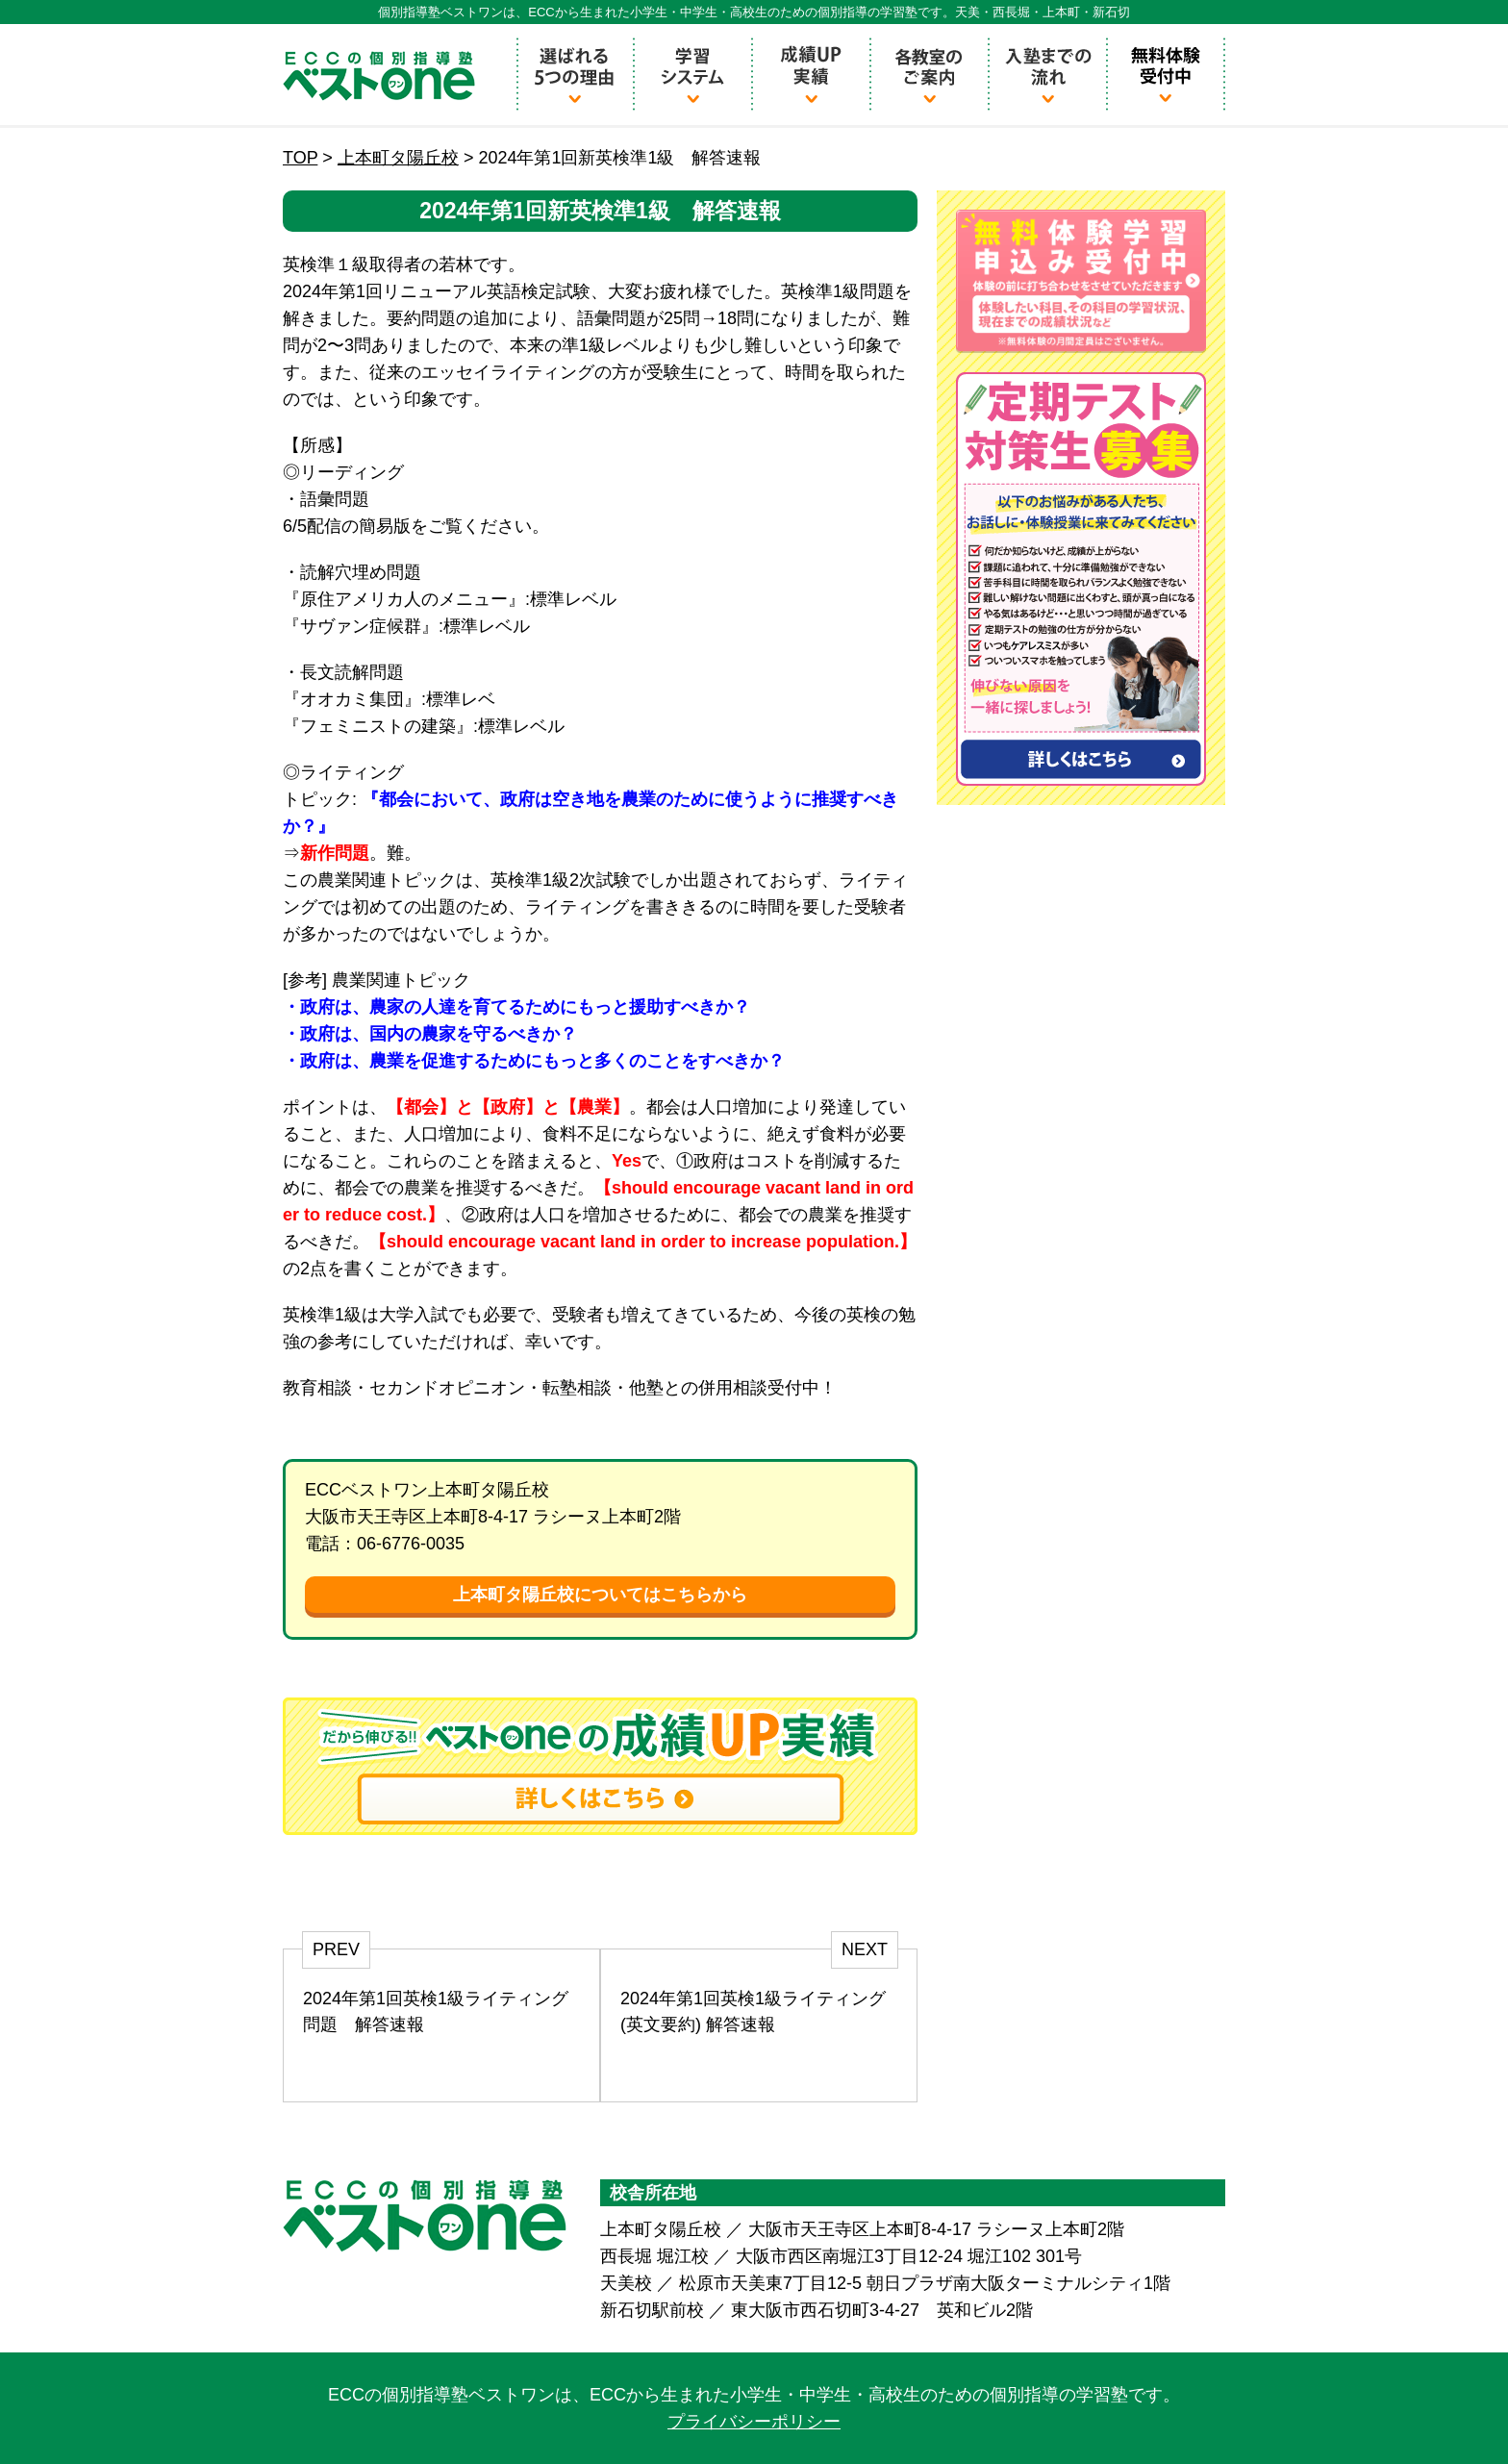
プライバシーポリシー (754, 2421)
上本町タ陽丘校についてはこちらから (600, 1594)
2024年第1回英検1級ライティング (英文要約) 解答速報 (753, 2011)
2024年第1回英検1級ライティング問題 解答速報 (435, 2011)
